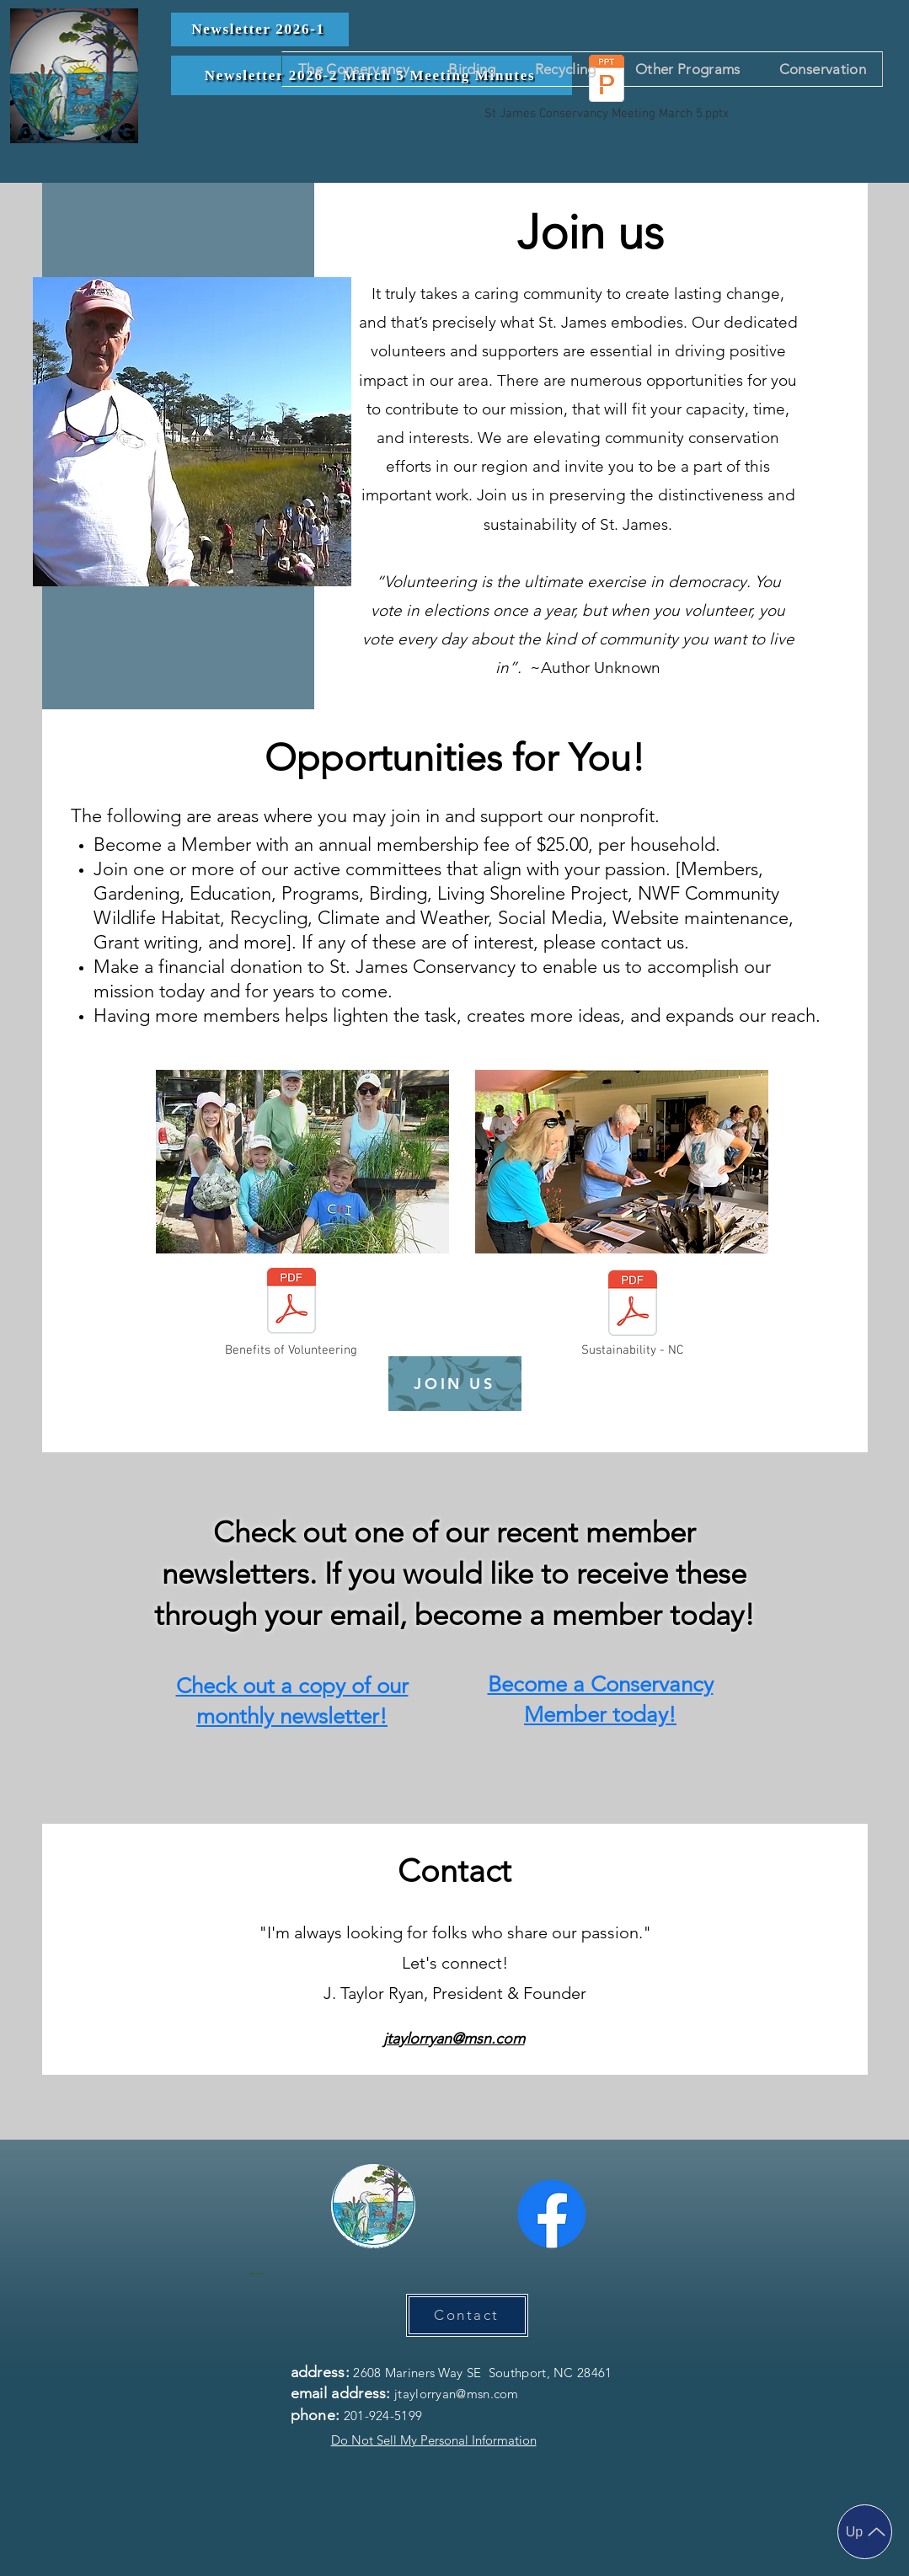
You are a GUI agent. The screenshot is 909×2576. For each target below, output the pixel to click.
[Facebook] (551, 2213)
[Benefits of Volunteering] (291, 1312)
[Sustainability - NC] (632, 1314)
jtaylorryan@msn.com (454, 2038)
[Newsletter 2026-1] (260, 29)
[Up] (864, 2531)
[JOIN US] (454, 1383)
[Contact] (467, 2315)
